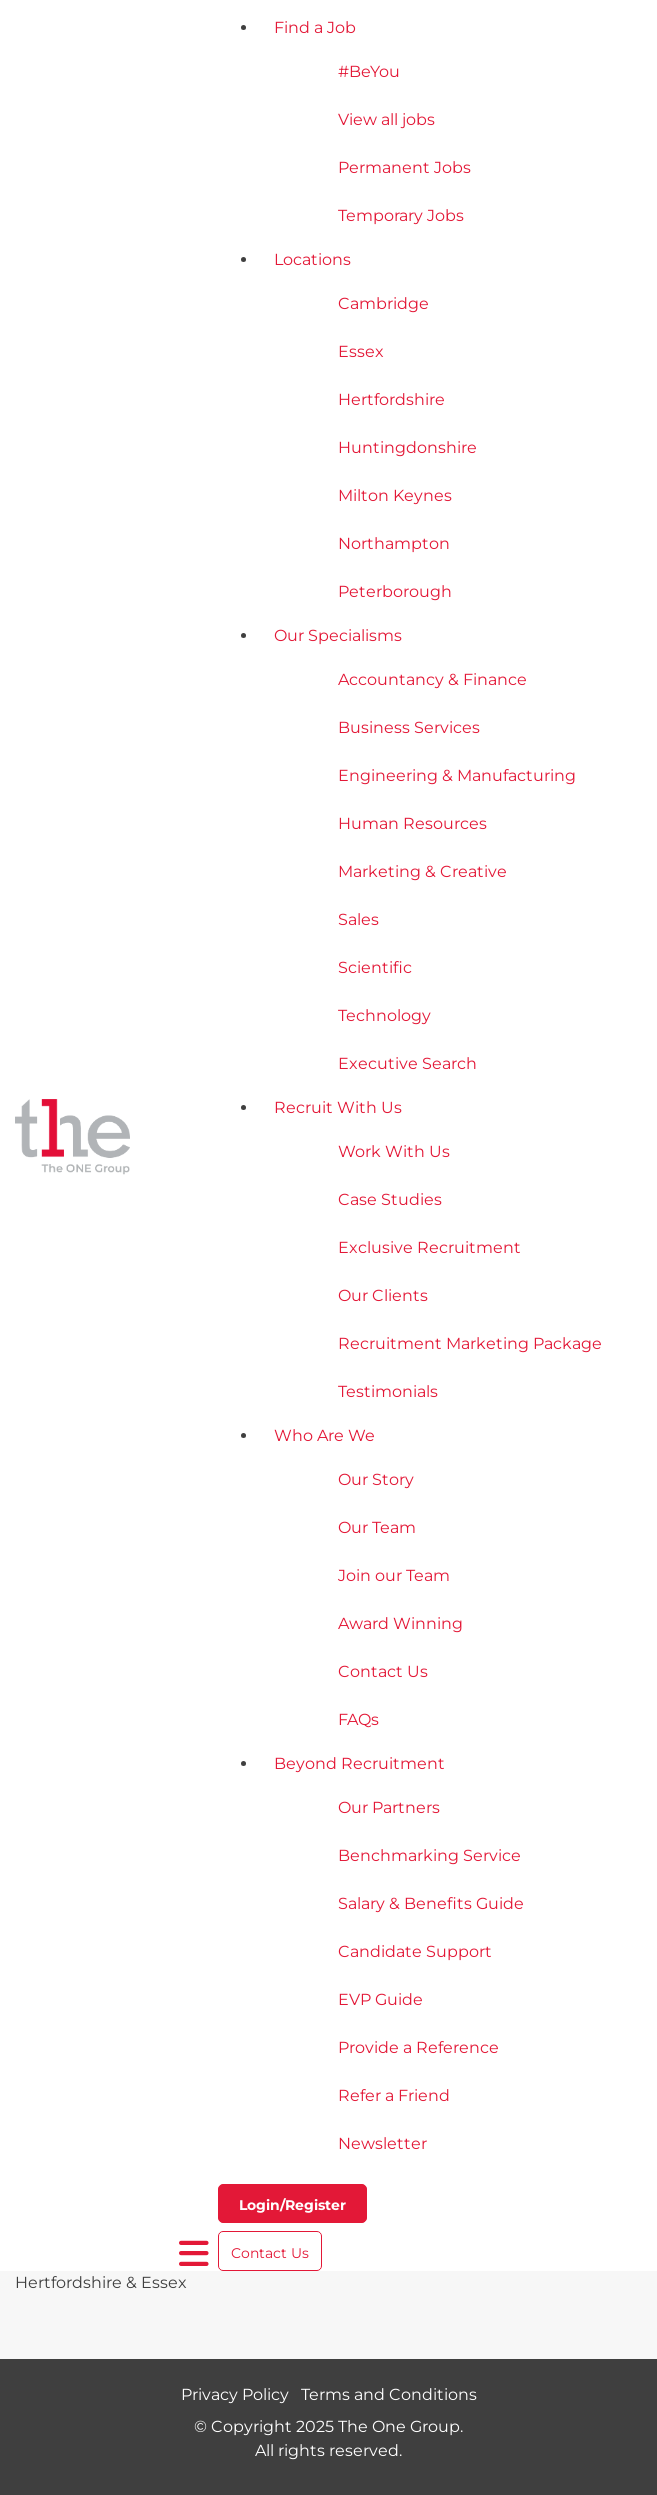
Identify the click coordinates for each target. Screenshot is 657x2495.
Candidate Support (415, 1951)
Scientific (375, 967)
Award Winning (400, 1623)
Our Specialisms (338, 635)
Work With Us (394, 1151)
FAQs (358, 1719)
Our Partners (389, 1807)
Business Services (409, 727)
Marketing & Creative (422, 871)
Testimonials (388, 1391)
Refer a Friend (394, 2095)
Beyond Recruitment (359, 1763)
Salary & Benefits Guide (431, 1903)
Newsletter (382, 2143)
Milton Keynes (395, 495)
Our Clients (383, 1295)
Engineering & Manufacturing (457, 775)
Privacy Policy (235, 2394)
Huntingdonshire (407, 447)
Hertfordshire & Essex (101, 2282)
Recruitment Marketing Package (470, 1343)
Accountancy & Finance (432, 679)
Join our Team (394, 1575)
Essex (361, 351)
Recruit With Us (338, 1107)
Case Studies (390, 1199)
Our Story (376, 1479)
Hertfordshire (391, 399)
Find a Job (315, 27)
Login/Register (292, 2205)
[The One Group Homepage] (97, 1139)
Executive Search (407, 1063)
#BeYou (369, 71)
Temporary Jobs (401, 215)
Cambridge (383, 303)
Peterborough (395, 591)
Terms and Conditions (389, 2394)
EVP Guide (380, 1999)
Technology (384, 1015)
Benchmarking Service (429, 1855)
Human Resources (412, 823)
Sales (358, 919)
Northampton (394, 543)
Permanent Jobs (404, 167)
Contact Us (383, 1671)
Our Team (377, 1527)
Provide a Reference (418, 2047)
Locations (312, 259)
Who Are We (324, 1435)
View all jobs (386, 119)
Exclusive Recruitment (429, 1247)
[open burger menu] (194, 2254)
